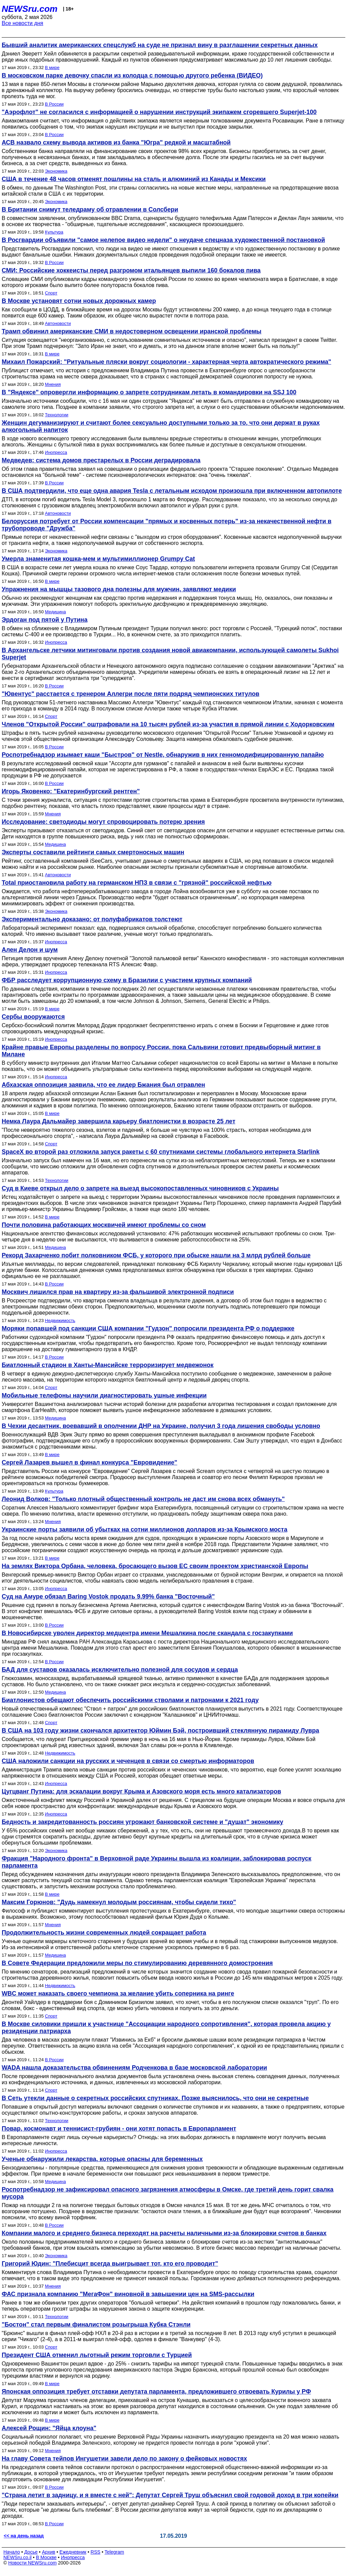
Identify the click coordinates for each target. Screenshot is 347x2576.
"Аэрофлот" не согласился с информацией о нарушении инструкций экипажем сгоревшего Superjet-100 (159, 112)
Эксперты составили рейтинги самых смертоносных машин (93, 852)
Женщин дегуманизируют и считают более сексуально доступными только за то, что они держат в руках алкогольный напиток (161, 426)
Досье (31, 2552)
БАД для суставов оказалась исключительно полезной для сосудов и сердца (120, 1669)
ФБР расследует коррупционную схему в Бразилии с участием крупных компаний (127, 980)
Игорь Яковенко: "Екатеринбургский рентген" (71, 791)
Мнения (53, 384)
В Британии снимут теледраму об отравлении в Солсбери (90, 209)
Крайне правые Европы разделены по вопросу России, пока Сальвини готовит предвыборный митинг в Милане (161, 1051)
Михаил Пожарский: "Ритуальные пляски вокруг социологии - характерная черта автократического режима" (166, 361)
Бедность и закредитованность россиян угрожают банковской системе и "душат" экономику (142, 1822)
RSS (95, 2552)
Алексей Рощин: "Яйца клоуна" (49, 2428)
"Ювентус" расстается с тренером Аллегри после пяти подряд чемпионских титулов (130, 693)
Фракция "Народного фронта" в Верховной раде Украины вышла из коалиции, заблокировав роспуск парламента (156, 1862)
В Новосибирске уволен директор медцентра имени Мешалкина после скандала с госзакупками (147, 1633)
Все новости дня (22, 23)
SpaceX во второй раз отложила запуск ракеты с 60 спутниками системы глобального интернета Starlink (161, 1151)
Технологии (56, 414)
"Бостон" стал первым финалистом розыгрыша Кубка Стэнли (96, 2324)
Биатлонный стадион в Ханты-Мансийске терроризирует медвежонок (107, 1365)
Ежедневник (73, 2552)
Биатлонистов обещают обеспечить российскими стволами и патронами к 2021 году (130, 1700)
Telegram (114, 2552)
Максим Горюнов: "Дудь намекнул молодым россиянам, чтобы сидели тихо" (119, 1902)
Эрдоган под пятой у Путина (44, 619)
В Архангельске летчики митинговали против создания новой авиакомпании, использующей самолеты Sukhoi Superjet (170, 654)
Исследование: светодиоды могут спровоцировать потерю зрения (103, 821)
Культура (54, 232)
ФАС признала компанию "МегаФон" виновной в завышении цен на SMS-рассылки (128, 2294)
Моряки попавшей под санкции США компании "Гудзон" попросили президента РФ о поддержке (148, 1328)
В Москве (46, 2557)
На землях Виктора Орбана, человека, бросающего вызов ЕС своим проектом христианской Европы (155, 1566)
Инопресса (56, 452)
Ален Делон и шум (30, 949)
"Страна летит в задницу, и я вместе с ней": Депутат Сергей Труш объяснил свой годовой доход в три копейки (170, 2495)
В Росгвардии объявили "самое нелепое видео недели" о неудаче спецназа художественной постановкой (163, 240)
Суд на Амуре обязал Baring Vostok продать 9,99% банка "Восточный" (108, 1596)
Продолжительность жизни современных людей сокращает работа (104, 1932)
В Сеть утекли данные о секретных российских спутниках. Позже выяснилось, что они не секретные (155, 2098)
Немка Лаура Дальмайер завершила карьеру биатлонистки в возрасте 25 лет (118, 1121)
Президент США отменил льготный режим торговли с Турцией (97, 2355)
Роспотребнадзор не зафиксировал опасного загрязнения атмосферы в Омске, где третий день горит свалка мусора (167, 2193)
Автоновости (58, 323)
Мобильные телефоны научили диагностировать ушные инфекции (104, 1395)
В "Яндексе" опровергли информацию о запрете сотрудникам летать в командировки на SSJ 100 (149, 392)
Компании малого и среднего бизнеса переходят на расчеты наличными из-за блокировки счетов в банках (164, 2233)
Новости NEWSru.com (32, 2563)
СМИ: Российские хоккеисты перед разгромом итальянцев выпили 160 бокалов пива (131, 270)
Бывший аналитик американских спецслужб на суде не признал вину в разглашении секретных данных (160, 45)
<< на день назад (24, 2535)
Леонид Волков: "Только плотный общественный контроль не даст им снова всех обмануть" (143, 1499)
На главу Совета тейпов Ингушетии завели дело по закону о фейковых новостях (124, 2458)
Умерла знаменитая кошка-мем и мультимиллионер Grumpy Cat (98, 558)
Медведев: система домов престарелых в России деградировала (101, 460)
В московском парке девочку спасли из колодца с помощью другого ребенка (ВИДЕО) (132, 75)
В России (54, 104)
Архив (48, 2552)
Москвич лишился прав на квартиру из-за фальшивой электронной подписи (118, 1292)
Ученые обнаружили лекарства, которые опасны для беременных (102, 2159)
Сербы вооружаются (33, 1016)
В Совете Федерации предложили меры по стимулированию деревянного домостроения (137, 1963)
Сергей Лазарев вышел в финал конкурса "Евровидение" (89, 1462)
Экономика (56, 171)
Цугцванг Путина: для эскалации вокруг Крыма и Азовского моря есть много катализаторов (141, 1791)
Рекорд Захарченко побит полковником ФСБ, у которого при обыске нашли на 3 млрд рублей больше (156, 1255)
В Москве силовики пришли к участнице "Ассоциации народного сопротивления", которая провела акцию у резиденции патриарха (166, 2027)
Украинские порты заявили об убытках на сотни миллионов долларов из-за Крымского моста (144, 1529)
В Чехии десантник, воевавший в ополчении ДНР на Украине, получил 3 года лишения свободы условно (161, 1426)
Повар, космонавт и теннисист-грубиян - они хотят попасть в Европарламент (119, 2128)
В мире (52, 67)
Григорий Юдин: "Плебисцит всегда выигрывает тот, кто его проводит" (110, 2263)
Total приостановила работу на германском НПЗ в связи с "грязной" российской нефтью (136, 882)
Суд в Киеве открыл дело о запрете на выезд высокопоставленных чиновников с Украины (140, 1188)
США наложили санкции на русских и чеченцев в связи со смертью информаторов (128, 1761)
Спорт (51, 292)
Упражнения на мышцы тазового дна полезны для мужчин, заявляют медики (119, 589)
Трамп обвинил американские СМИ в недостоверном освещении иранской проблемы (132, 331)
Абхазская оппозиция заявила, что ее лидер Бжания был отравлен (103, 1084)
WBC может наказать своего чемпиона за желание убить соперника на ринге (118, 1993)
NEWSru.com (30, 9)
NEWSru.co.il (17, 2557)
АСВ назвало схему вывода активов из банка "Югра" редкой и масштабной (116, 142)
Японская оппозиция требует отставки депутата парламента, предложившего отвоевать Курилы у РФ (156, 2391)
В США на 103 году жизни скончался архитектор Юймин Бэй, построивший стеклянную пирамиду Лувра (160, 1730)
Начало (11, 2552)
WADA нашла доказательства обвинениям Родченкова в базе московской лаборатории (134, 2067)
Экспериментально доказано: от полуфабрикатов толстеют (92, 919)
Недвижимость (60, 1320)
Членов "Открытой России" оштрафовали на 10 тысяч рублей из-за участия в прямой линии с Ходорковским (168, 724)
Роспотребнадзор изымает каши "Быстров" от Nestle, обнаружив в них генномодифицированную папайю (163, 754)
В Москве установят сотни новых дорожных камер (79, 301)
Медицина (55, 611)
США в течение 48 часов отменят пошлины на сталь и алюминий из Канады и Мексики (134, 179)
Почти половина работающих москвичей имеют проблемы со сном (104, 1224)
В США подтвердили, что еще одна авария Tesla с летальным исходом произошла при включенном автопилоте (172, 490)
